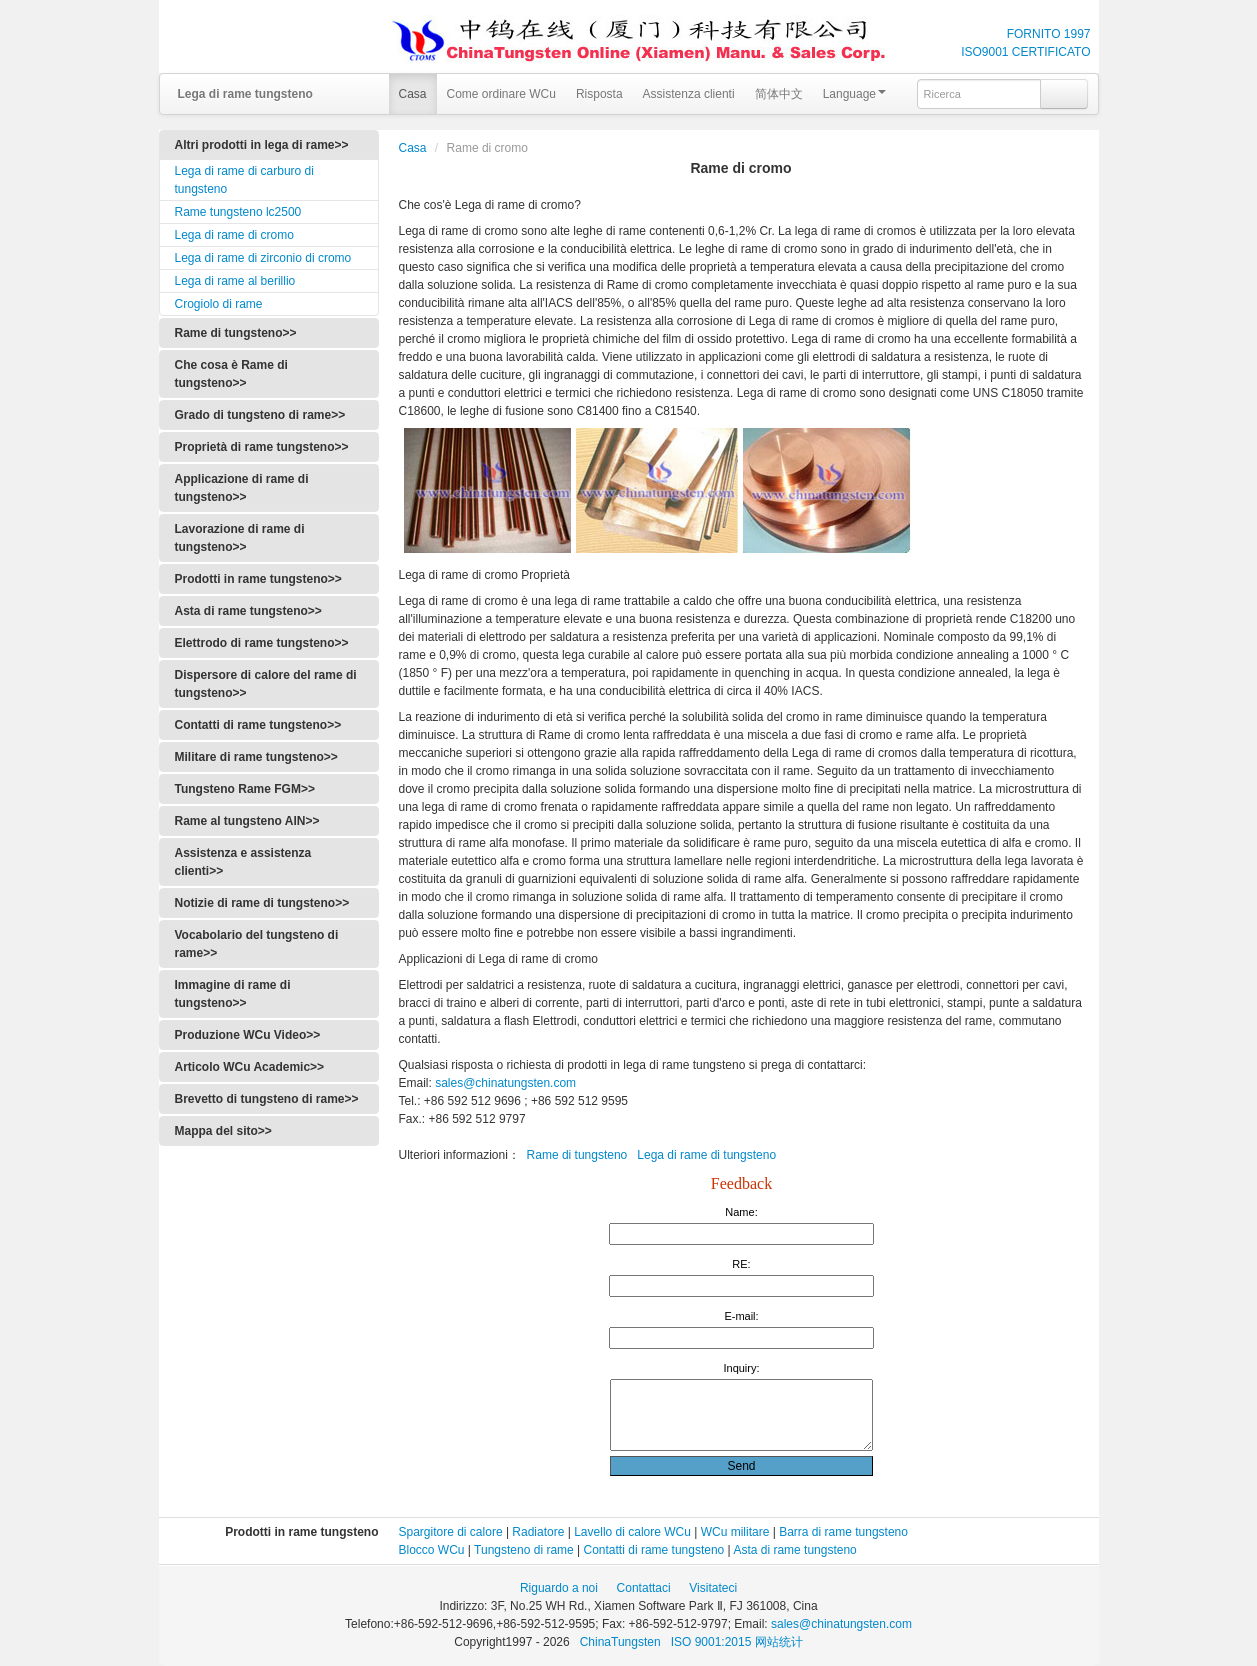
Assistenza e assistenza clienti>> (243, 862)
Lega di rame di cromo (234, 235)
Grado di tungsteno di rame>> (260, 415)
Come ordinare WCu (501, 94)
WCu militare (735, 1532)
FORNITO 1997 (1049, 34)
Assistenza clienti (689, 94)
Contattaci (644, 1588)
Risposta (599, 94)
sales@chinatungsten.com (504, 1083)
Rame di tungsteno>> (236, 333)
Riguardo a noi (559, 1588)
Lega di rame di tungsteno (706, 1155)
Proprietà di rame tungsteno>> (262, 447)
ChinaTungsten (622, 1642)
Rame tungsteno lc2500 (238, 212)
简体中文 (779, 94)
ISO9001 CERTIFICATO (1025, 52)
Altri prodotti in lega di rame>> (262, 145)
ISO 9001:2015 (713, 1642)
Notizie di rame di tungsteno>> (262, 903)
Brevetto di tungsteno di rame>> (267, 1099)
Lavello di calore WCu (632, 1532)
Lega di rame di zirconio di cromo (263, 258)
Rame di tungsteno (577, 1155)
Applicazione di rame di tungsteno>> (242, 488)
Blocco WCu (432, 1550)
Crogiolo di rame (219, 304)
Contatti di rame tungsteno (654, 1550)
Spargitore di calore (451, 1532)
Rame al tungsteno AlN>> (247, 821)
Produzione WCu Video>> (248, 1035)
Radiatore (538, 1532)
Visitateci (713, 1588)
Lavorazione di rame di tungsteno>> (240, 538)
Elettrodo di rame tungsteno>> (262, 643)
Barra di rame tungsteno (843, 1532)
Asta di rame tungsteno (794, 1550)
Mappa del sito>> (223, 1131)
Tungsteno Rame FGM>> (245, 789)
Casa (413, 94)
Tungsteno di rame (524, 1550)
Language (854, 94)
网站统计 (779, 1642)
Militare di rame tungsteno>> (256, 757)
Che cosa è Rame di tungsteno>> (231, 374)
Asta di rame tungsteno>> (248, 611)
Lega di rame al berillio (235, 281)
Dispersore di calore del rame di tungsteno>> (266, 684)
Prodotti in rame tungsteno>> (258, 579)
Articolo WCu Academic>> (250, 1067)
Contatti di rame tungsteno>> (258, 725)
